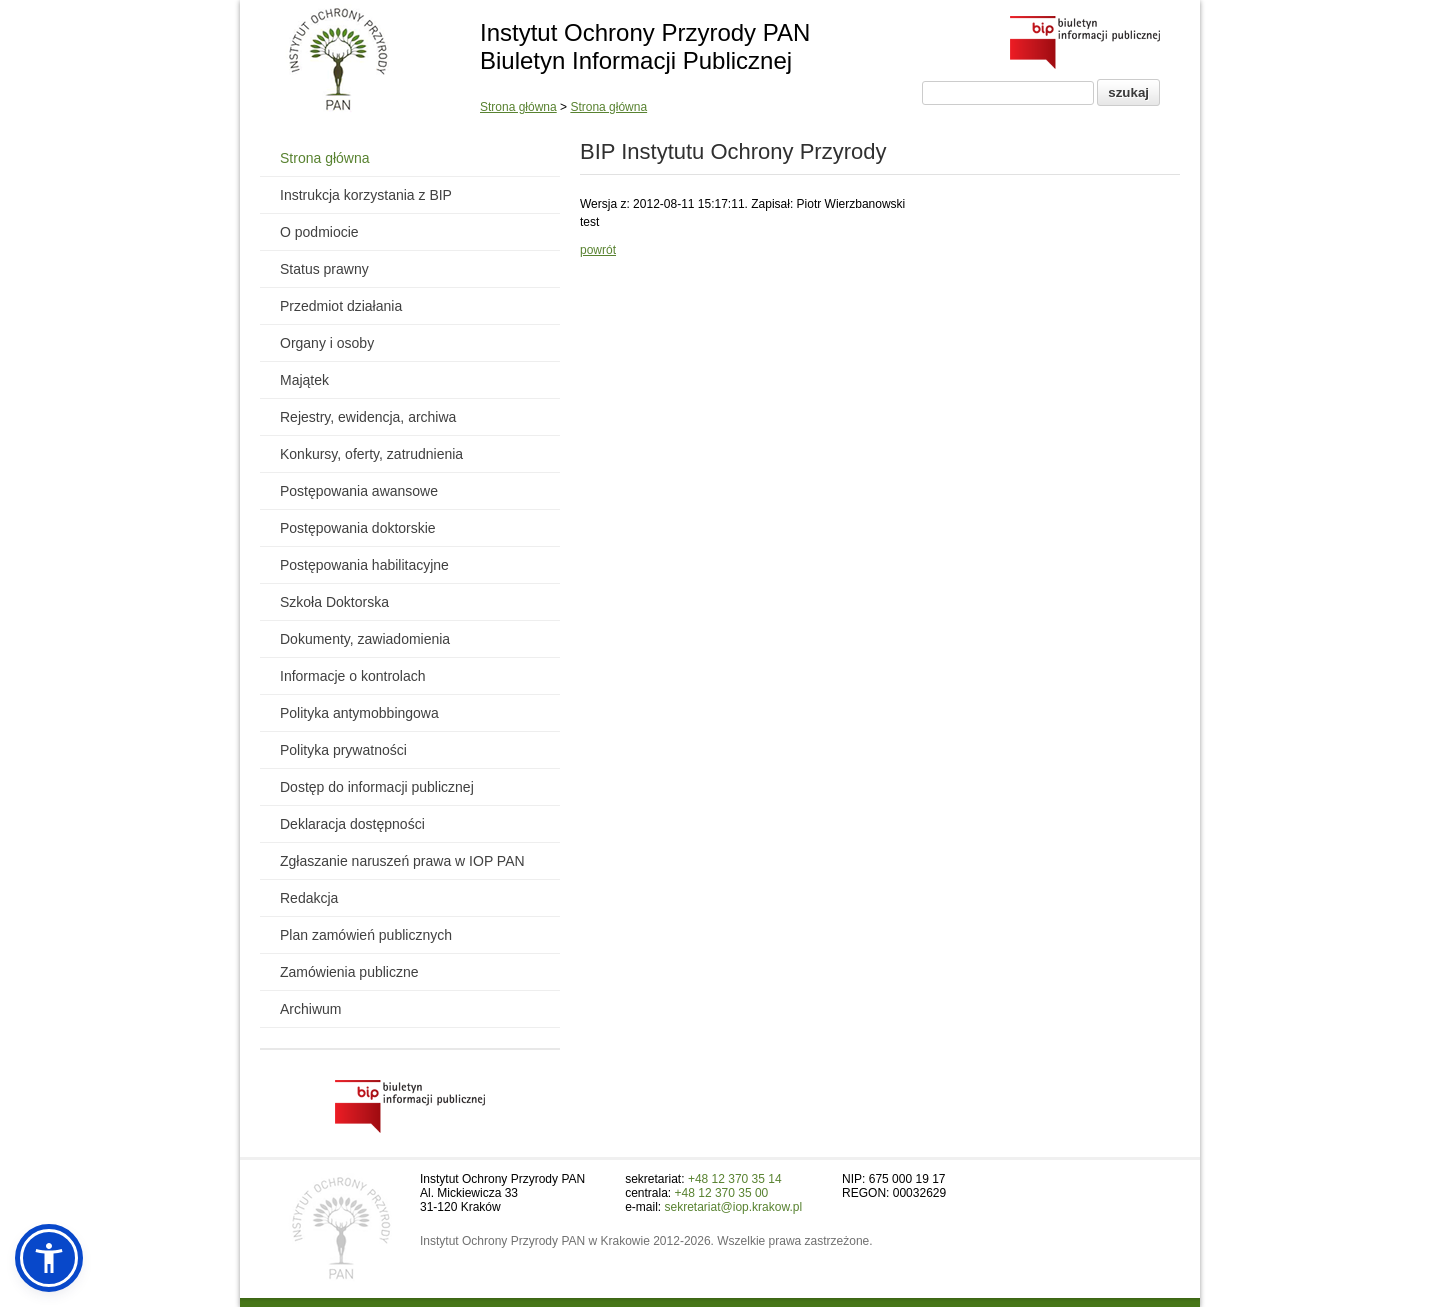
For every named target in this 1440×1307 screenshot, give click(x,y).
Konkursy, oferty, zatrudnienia (371, 454)
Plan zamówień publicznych (366, 935)
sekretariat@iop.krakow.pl (734, 1207)
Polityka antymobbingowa (359, 713)
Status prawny (324, 269)
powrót (598, 250)
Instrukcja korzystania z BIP (366, 195)
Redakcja (309, 898)
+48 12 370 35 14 (735, 1179)
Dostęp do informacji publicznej (377, 787)
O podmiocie (319, 232)
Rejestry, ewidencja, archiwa (368, 417)
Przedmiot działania (341, 306)
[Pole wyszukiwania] (1008, 93)
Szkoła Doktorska (334, 602)
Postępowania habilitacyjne (364, 565)
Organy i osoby (327, 343)
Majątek (304, 380)
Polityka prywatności (343, 750)
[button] (49, 1258)
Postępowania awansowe (359, 491)
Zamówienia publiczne (349, 972)
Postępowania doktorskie (358, 528)
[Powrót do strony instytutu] (338, 61)
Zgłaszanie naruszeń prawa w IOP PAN (402, 861)
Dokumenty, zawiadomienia (365, 639)
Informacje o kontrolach (353, 676)
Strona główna (518, 107)
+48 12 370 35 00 (722, 1193)
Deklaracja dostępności (352, 824)
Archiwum (310, 1009)
